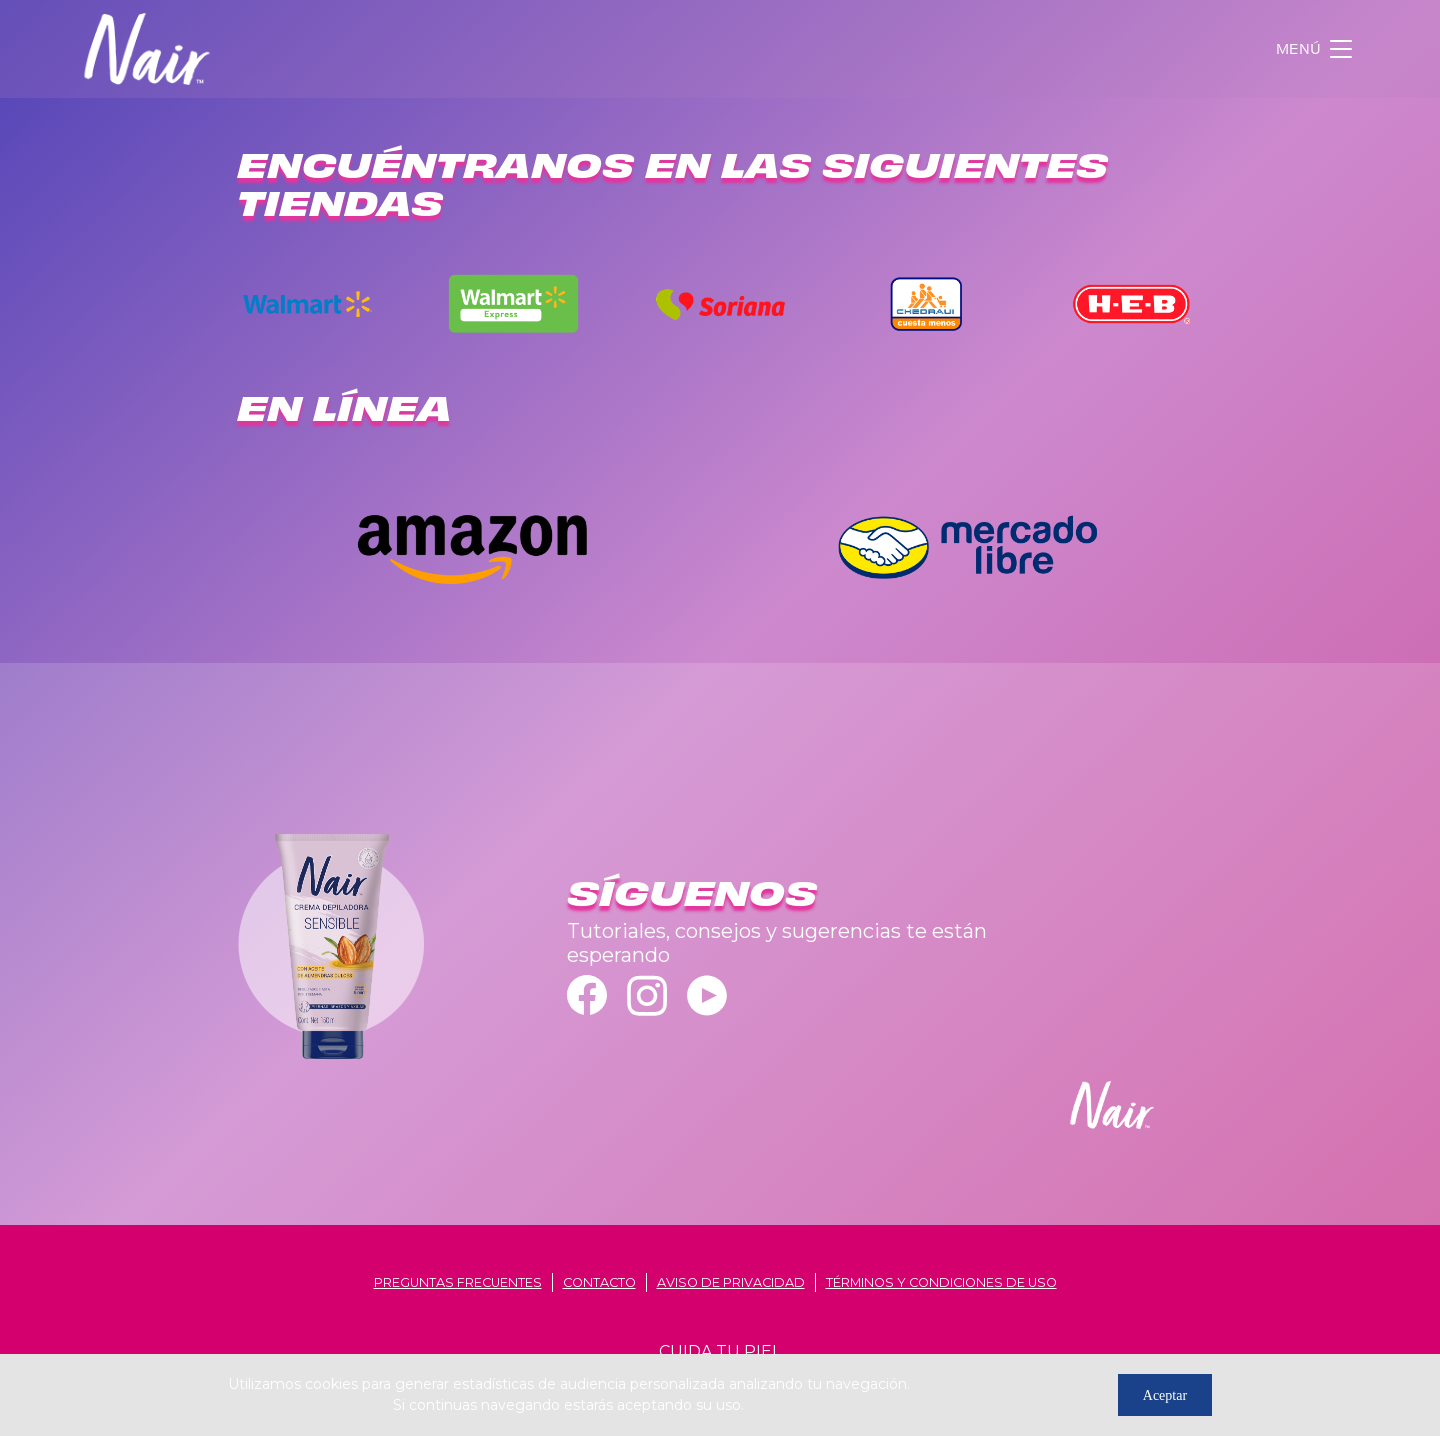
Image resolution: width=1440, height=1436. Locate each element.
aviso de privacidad (731, 1282)
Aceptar (1165, 1395)
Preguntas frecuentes (458, 1282)
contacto (599, 1282)
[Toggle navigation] (1316, 49)
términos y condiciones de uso (941, 1282)
